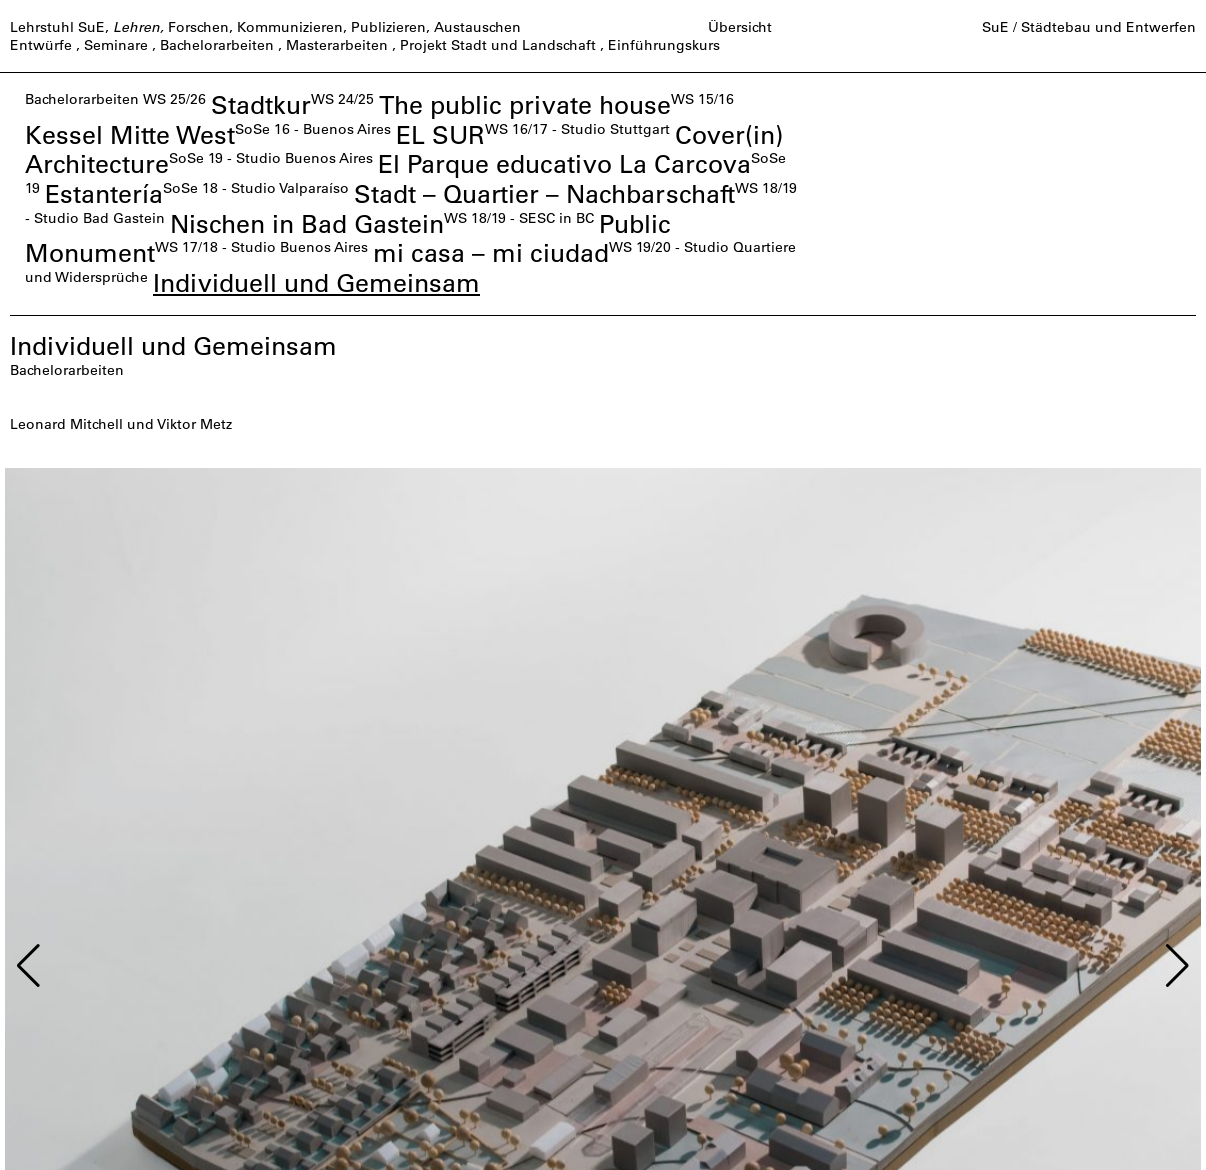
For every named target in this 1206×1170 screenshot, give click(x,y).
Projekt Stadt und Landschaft (498, 45)
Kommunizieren (290, 27)
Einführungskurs (664, 45)
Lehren (136, 27)
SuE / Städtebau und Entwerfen (1089, 27)
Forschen (198, 27)
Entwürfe (41, 45)
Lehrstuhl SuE (57, 27)
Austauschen (477, 27)
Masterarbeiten (337, 45)
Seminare (116, 45)
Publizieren (388, 27)
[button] (28, 966)
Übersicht (740, 27)
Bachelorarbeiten (217, 45)
